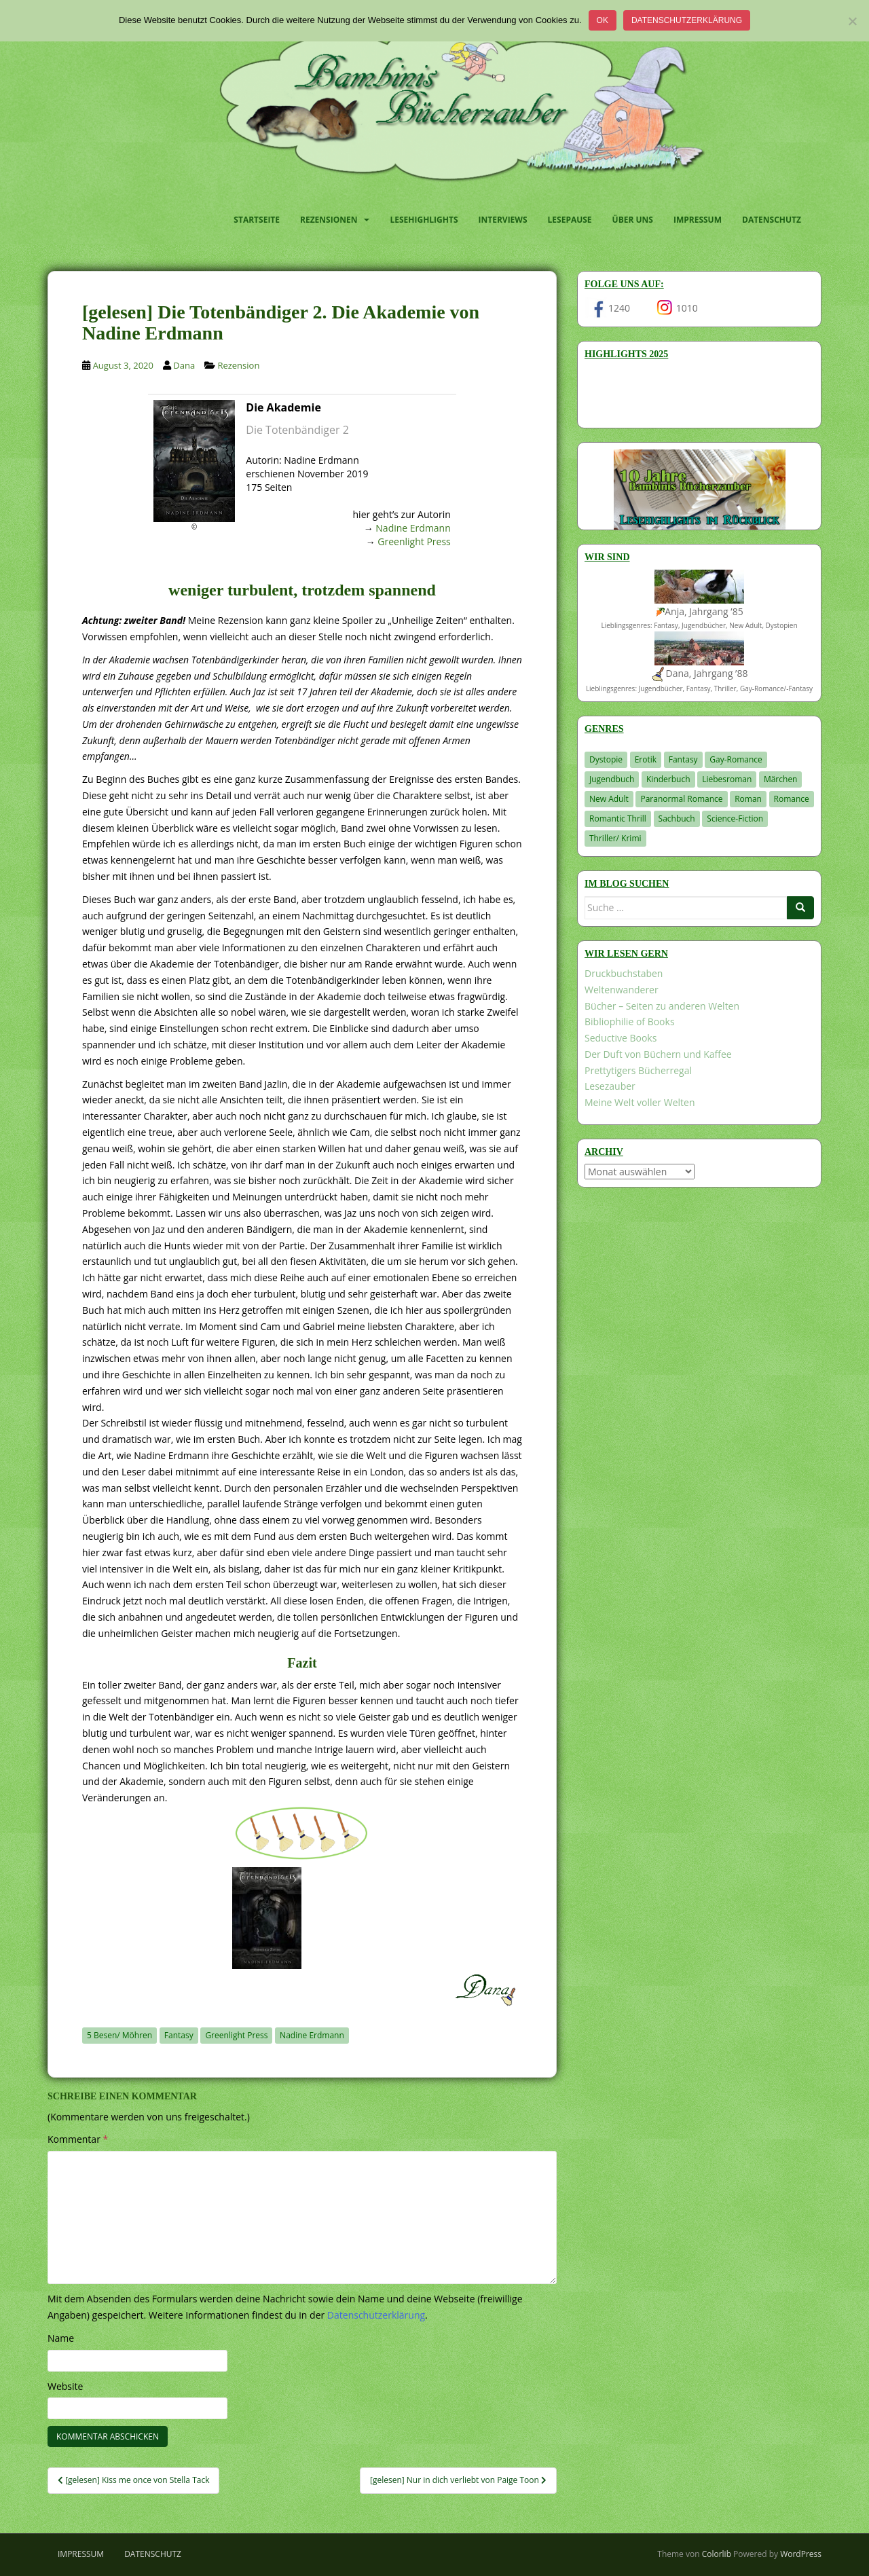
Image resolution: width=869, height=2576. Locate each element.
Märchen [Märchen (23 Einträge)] (781, 779)
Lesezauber (610, 1086)
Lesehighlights (424, 219)
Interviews (503, 219)
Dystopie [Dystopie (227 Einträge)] (606, 759)
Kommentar (78, 2139)
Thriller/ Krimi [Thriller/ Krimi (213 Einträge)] (615, 838)
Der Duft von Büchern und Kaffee (658, 1054)
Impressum (697, 219)
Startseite (257, 219)
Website (65, 2386)
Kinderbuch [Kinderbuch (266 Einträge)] (668, 779)
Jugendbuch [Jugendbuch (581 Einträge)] (611, 779)
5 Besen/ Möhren (119, 2035)
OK (602, 20)
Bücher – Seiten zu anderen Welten (662, 1005)
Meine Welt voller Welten (640, 1102)
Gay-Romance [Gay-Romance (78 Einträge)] (735, 759)
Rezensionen (328, 219)
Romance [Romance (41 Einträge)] (791, 799)
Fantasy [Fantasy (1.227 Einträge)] (683, 759)
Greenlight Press (413, 541)
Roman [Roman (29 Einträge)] (748, 799)
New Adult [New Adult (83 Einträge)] (609, 799)
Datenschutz (771, 219)
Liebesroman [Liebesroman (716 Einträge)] (727, 779)
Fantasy (178, 2035)
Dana (184, 365)
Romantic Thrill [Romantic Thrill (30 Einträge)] (617, 818)
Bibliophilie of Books (630, 1021)
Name (61, 2338)
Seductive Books (621, 1037)
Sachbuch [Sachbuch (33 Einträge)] (677, 818)
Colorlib (716, 2554)
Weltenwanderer (622, 989)
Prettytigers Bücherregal (638, 1070)
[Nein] (852, 21)
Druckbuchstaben (624, 973)
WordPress (800, 2554)
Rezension (238, 365)
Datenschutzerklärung (686, 20)
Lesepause (570, 219)
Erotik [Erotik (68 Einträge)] (646, 759)
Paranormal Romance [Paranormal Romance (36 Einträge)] (681, 799)
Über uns (632, 219)
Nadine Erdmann (412, 527)
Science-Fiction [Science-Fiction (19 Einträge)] (735, 818)
